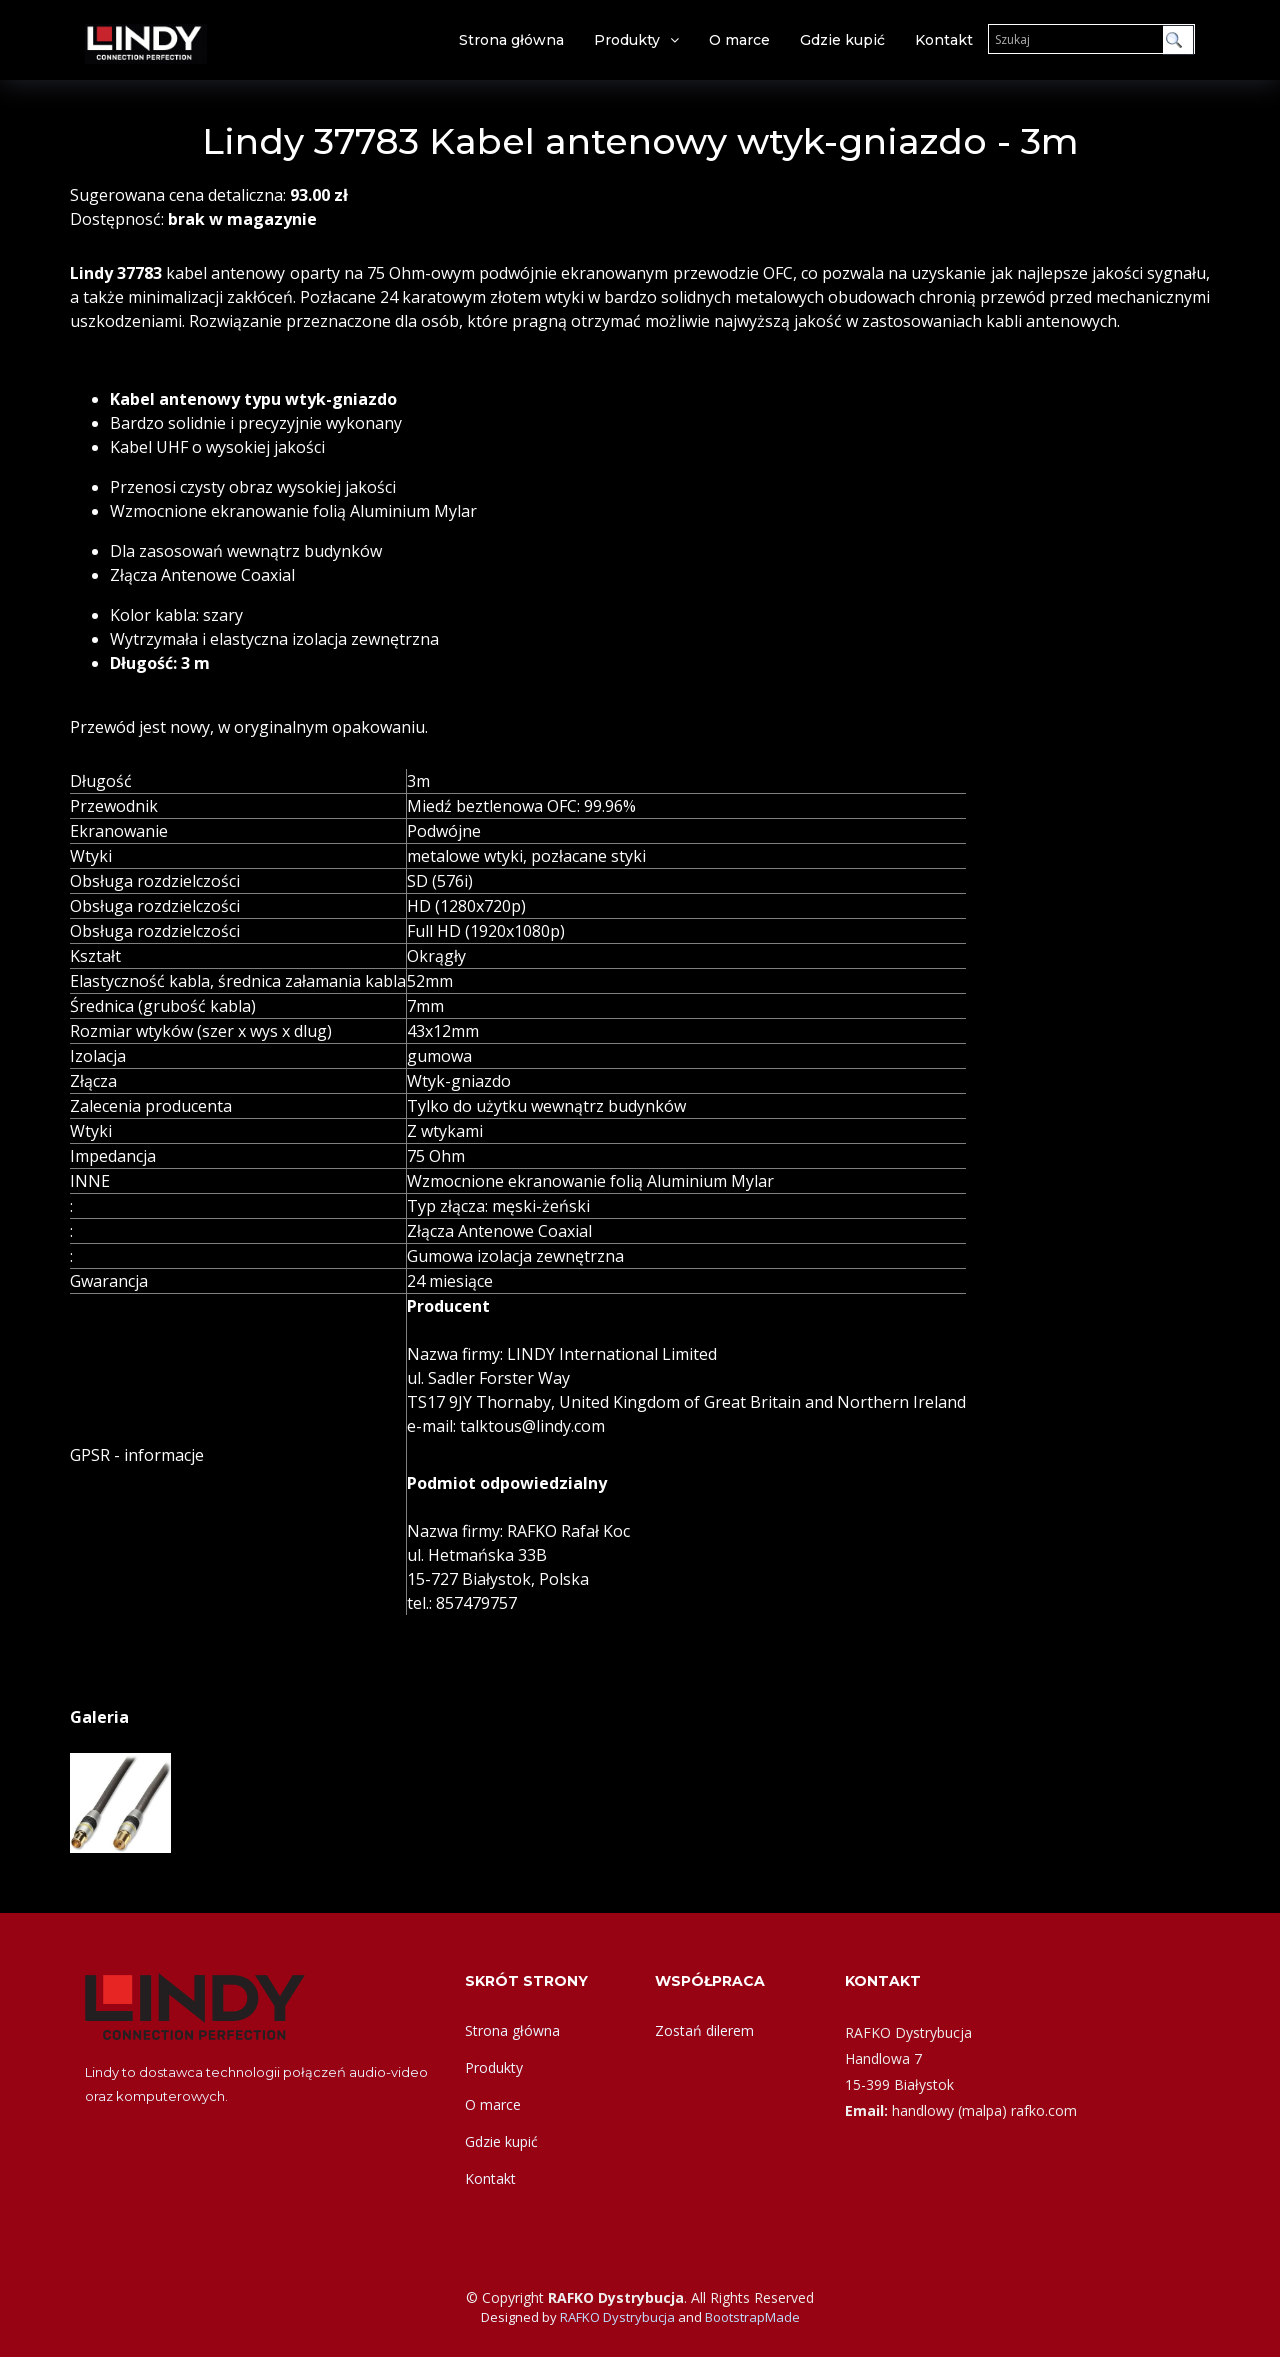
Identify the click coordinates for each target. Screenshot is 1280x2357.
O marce (739, 40)
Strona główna (511, 40)
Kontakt (944, 40)
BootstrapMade (752, 2317)
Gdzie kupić (842, 40)
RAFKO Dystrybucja (617, 2317)
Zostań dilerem (704, 2030)
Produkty (627, 40)
